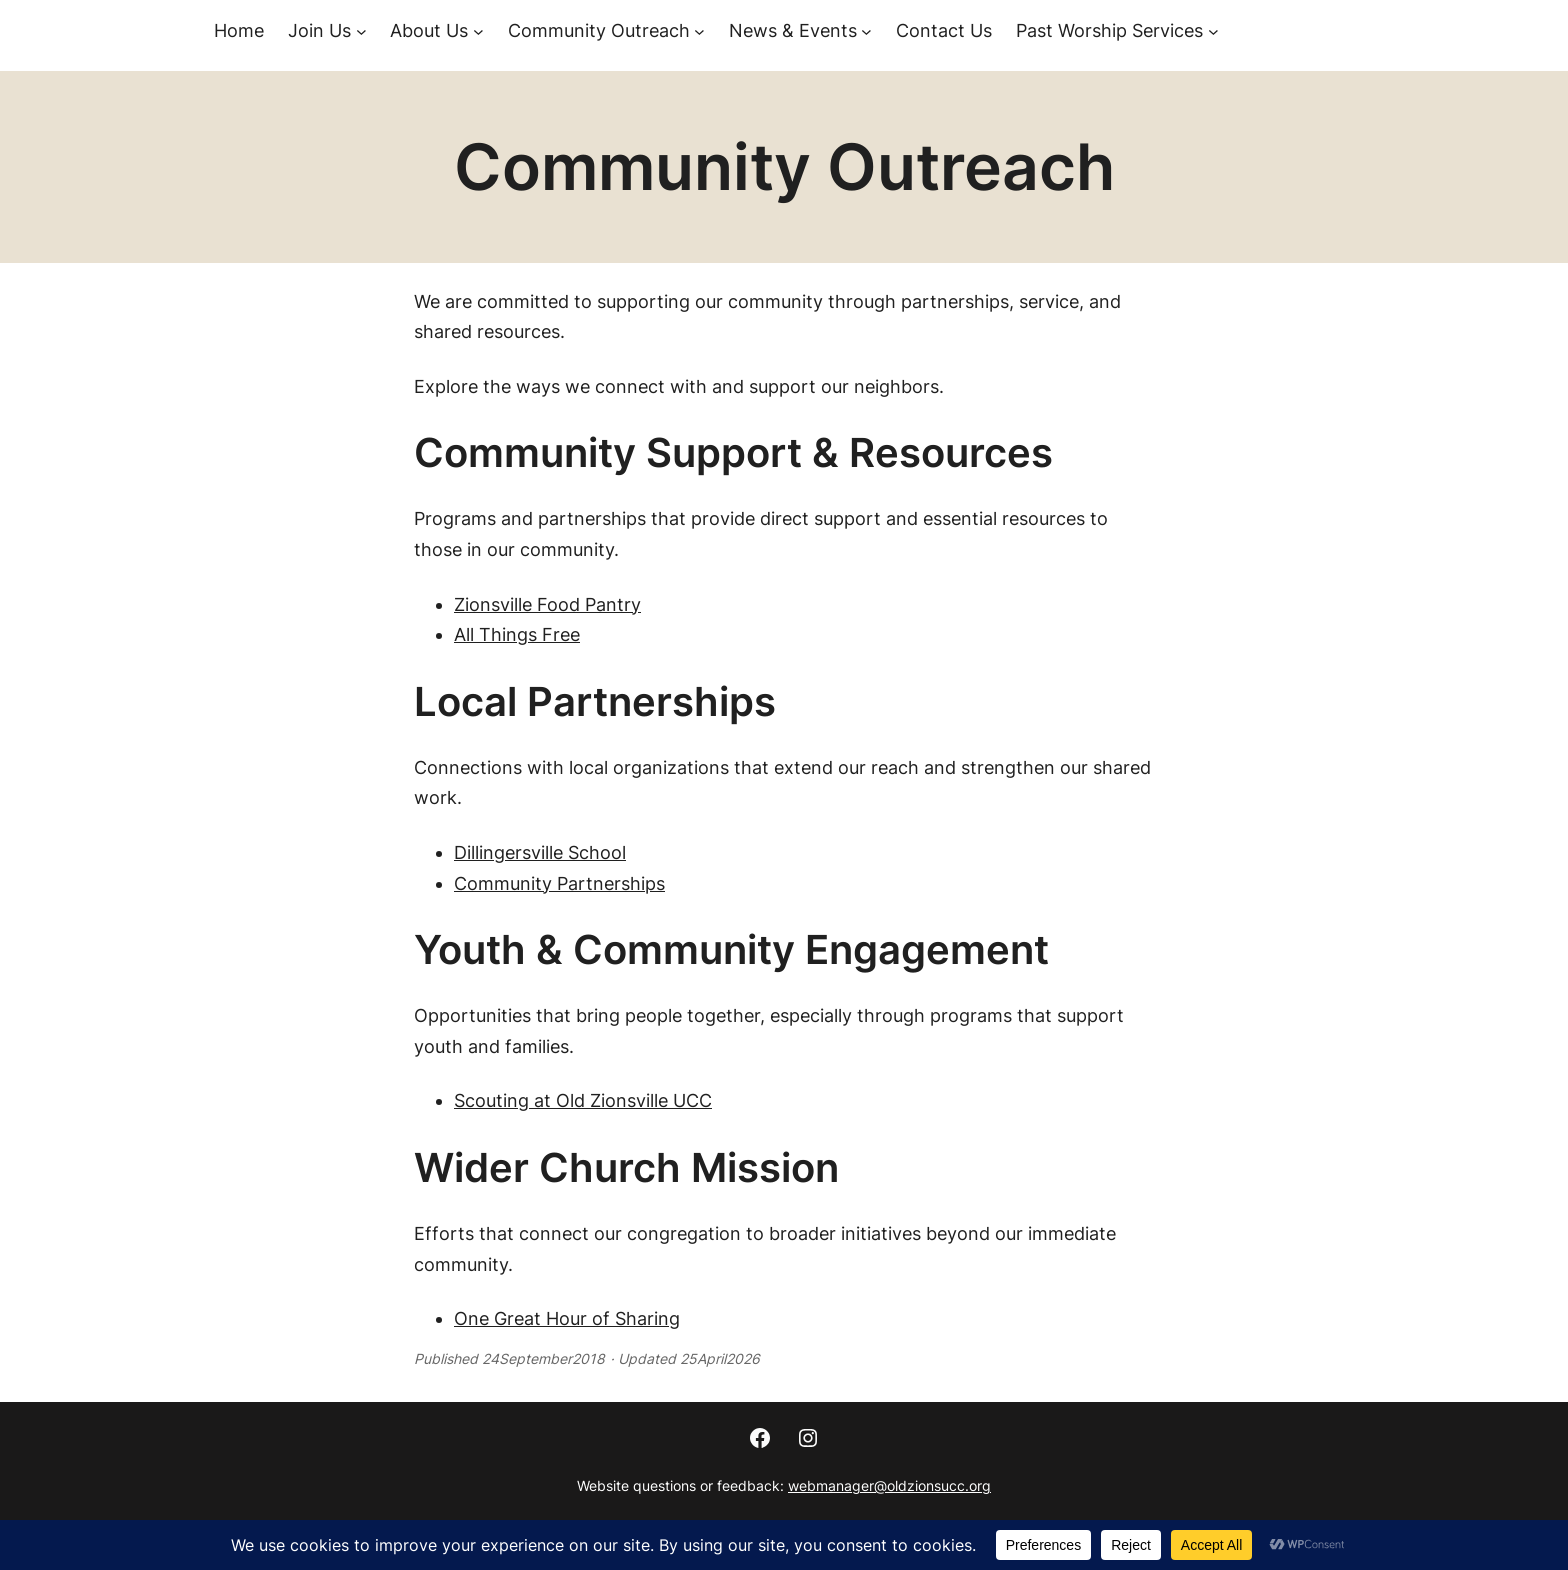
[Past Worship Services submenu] (1213, 31)
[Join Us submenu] (361, 31)
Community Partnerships (559, 883)
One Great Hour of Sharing (567, 1318)
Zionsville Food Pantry (547, 604)
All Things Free (517, 634)
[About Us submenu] (478, 31)
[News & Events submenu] (866, 31)
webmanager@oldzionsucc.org (889, 1485)
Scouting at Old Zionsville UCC (583, 1100)
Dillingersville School (540, 852)
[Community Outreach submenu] (699, 31)
